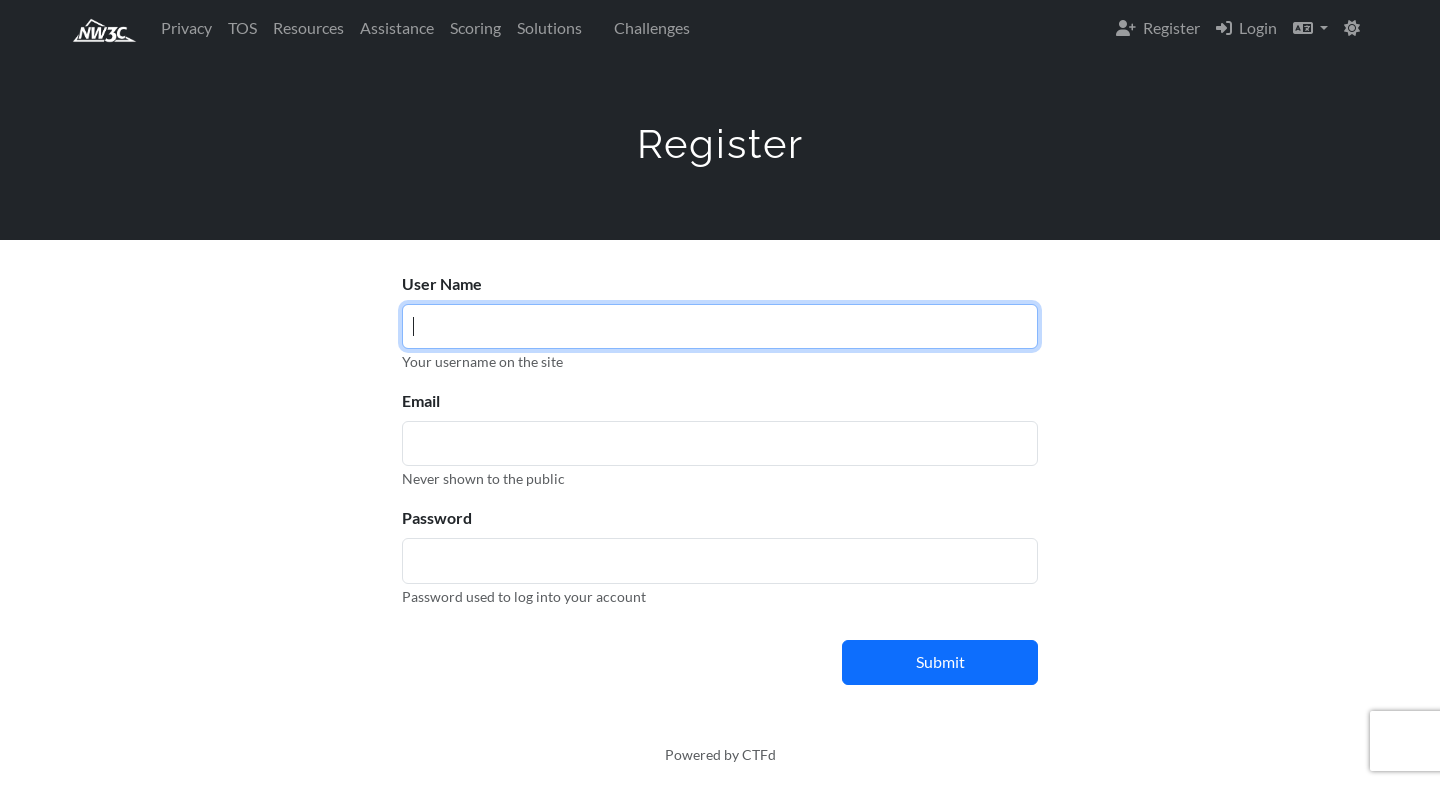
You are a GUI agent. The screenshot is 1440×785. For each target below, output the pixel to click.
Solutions (549, 27)
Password (437, 517)
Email (421, 400)
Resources (308, 27)
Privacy (186, 27)
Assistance (397, 27)
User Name (442, 283)
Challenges (652, 27)
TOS (242, 27)
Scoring (475, 27)
